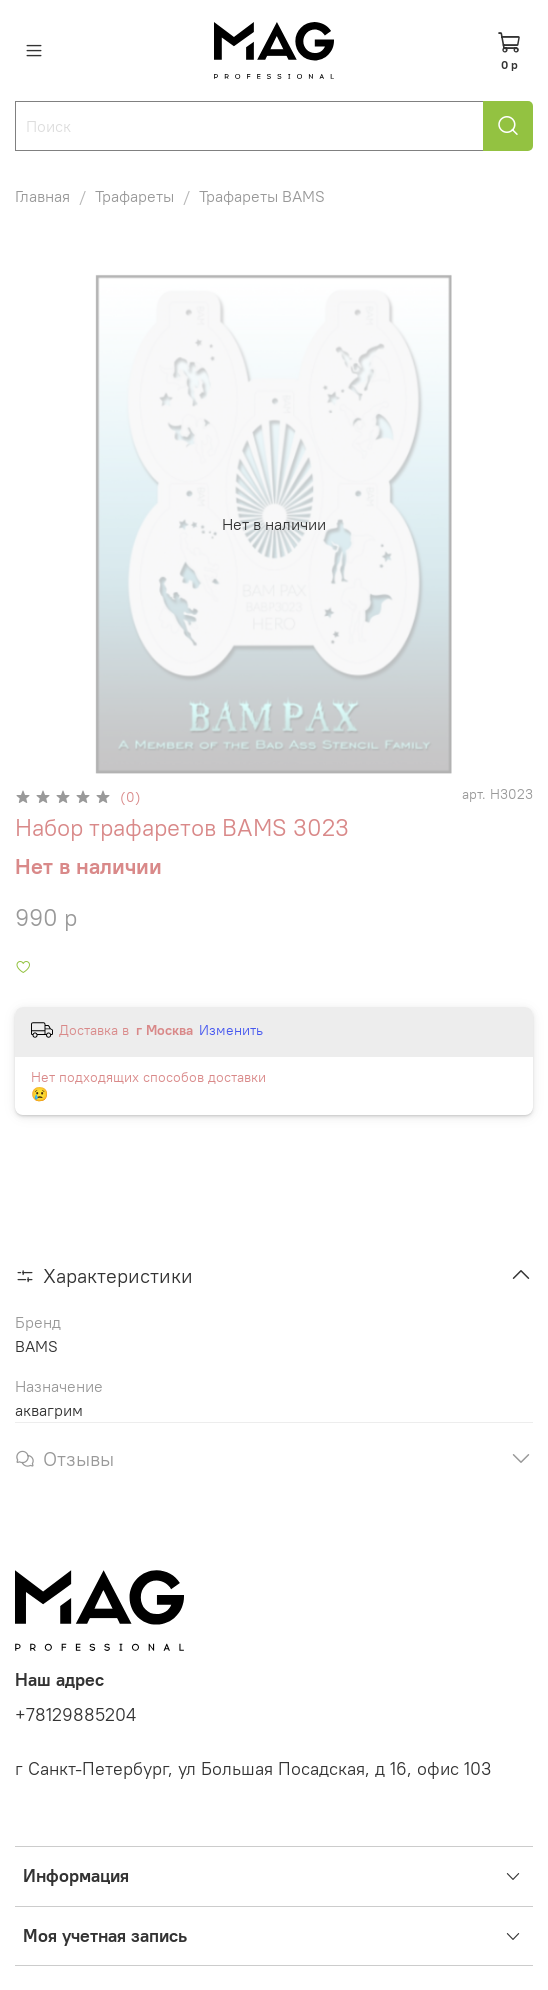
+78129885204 (75, 1715)
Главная (42, 196)
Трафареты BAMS (262, 196)
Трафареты (134, 196)
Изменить (231, 1030)
